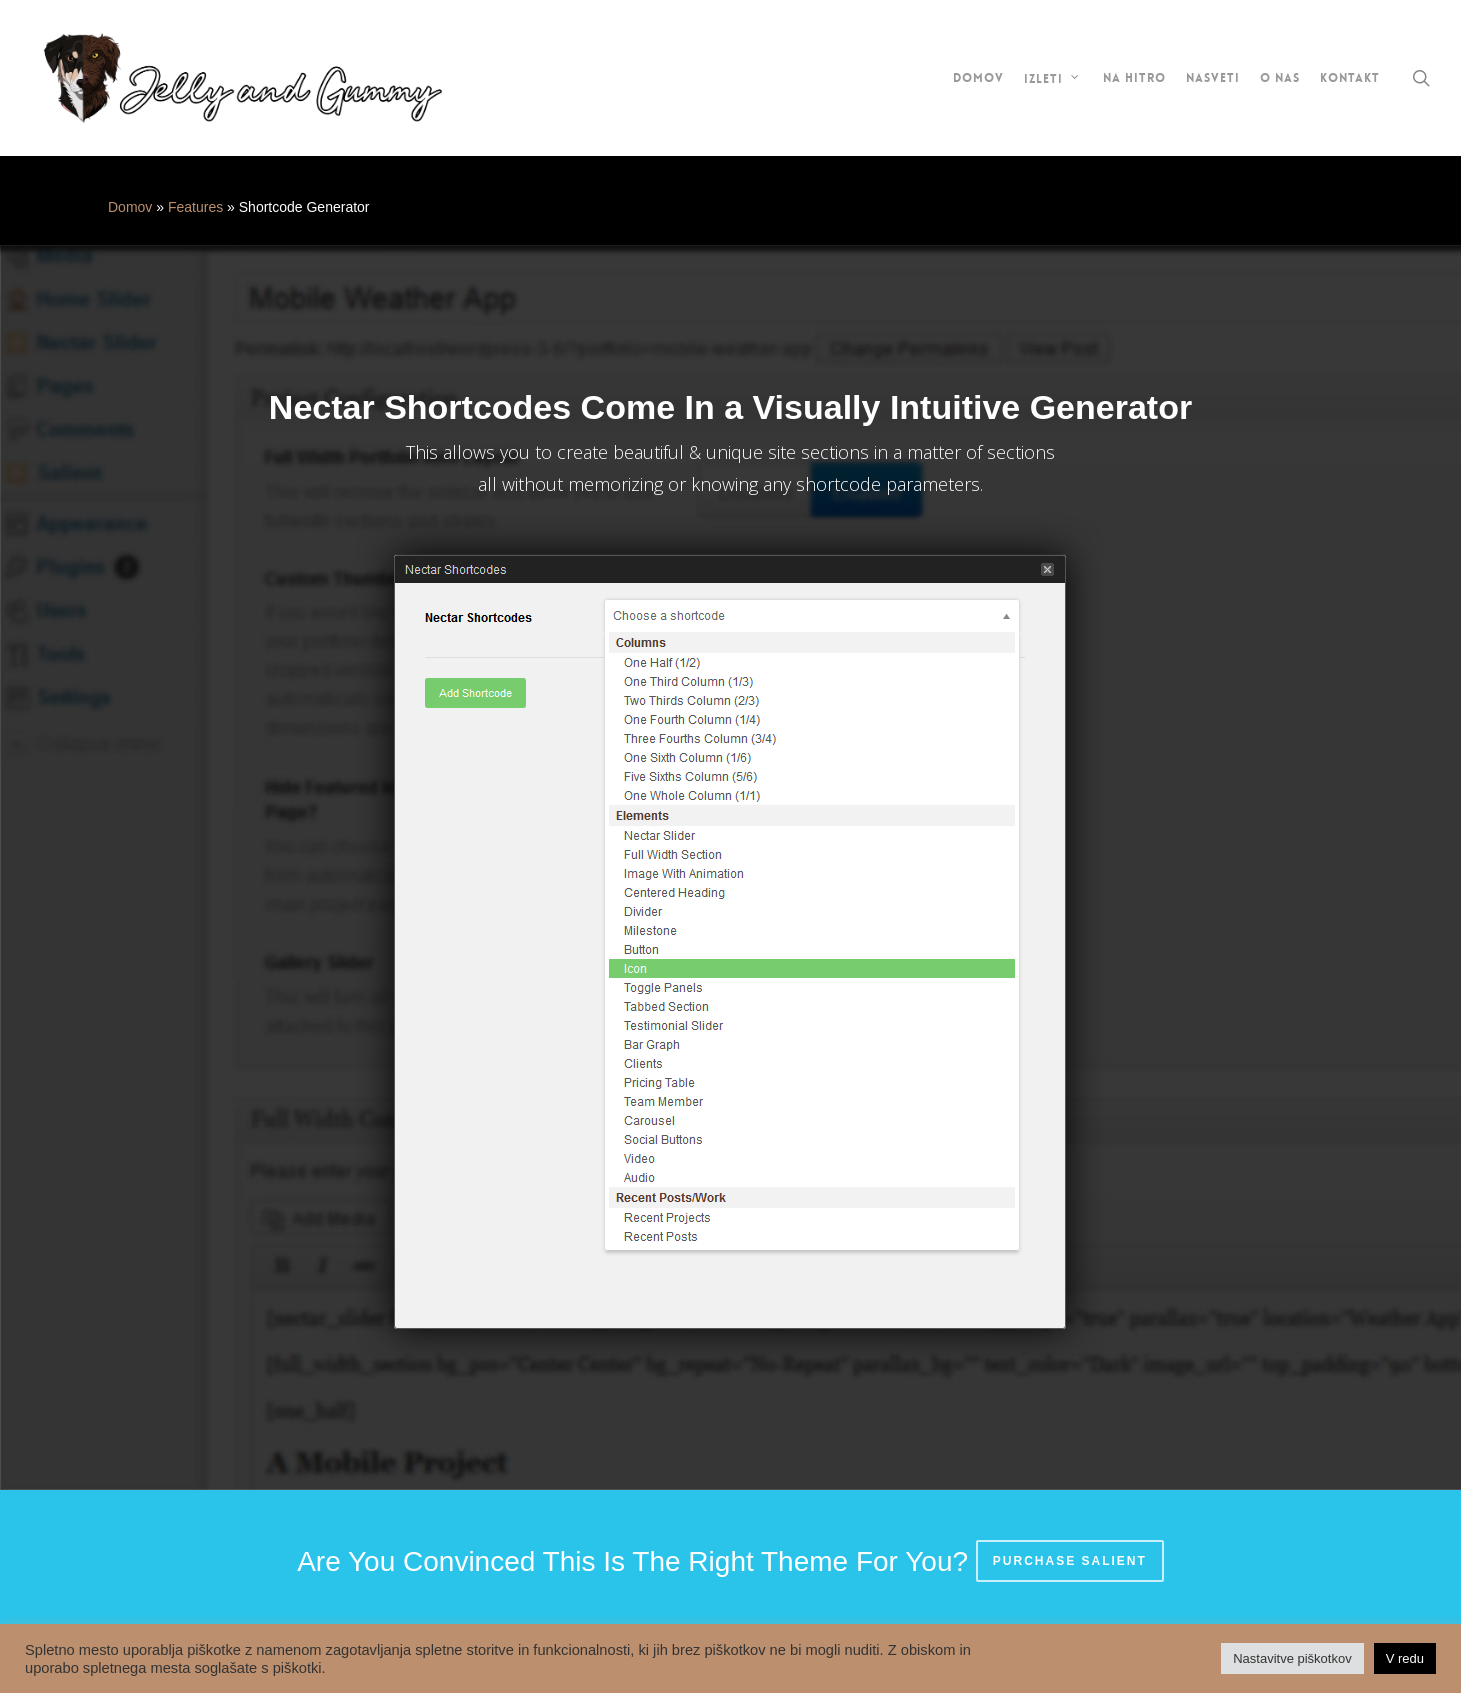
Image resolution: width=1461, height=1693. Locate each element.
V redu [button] (1405, 1658)
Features (195, 207)
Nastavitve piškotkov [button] (1292, 1658)
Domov (130, 207)
